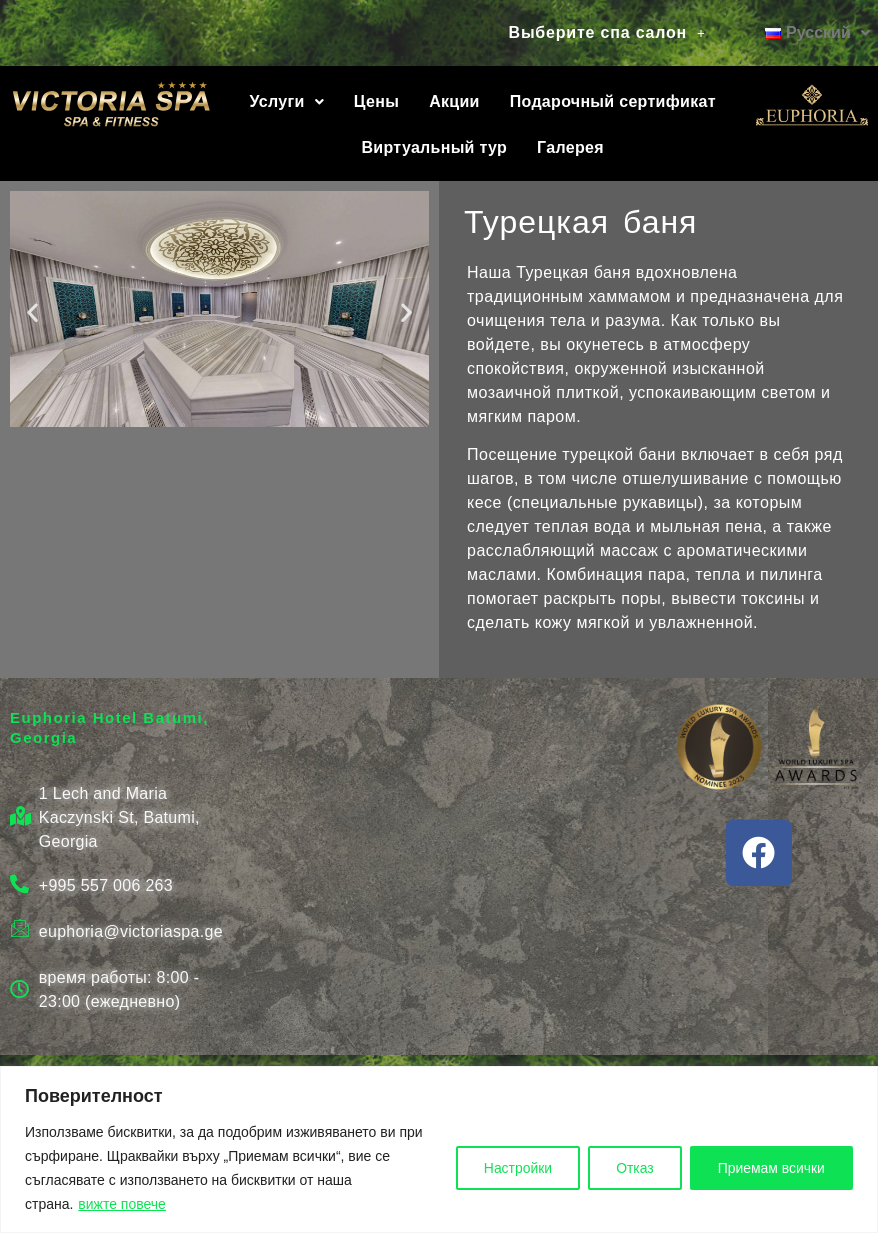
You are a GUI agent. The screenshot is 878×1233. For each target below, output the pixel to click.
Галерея (570, 147)
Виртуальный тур (435, 147)
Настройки (512, 1168)
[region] (439, 1149)
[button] (607, 33)
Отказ (631, 1168)
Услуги (287, 101)
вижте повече (122, 1204)
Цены (376, 101)
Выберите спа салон (607, 32)
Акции (454, 101)
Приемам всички (770, 1168)
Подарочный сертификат (613, 101)
